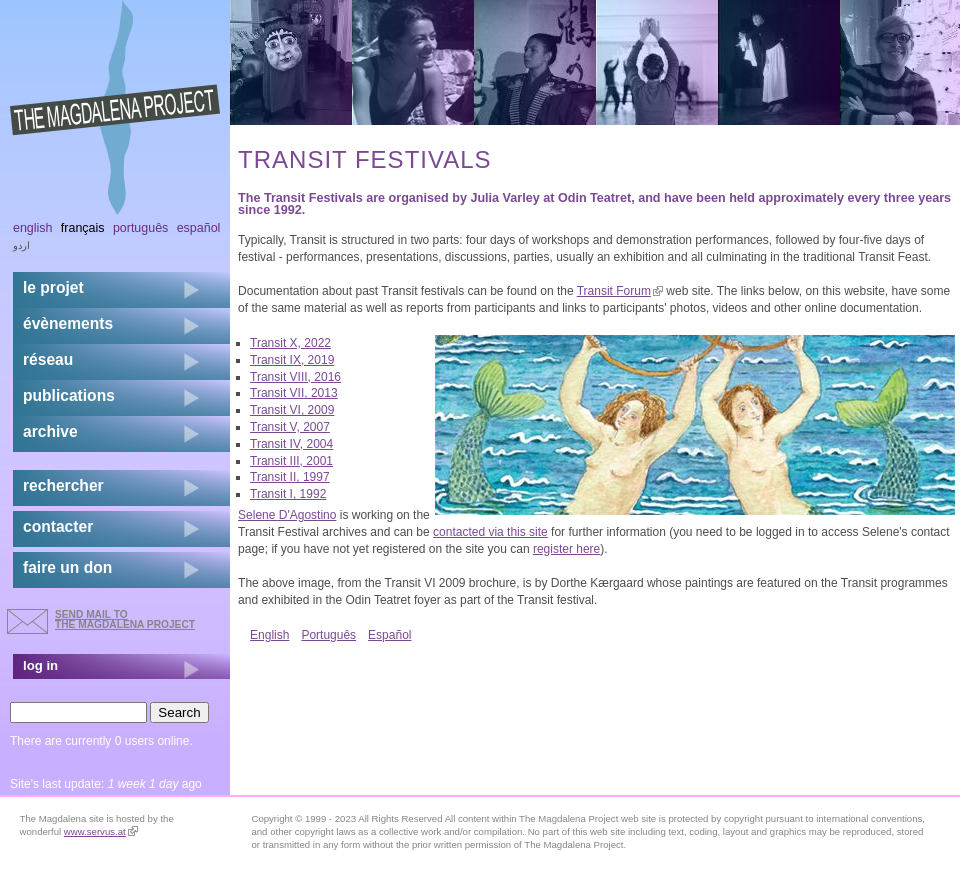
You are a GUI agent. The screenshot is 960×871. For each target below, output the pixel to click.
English (269, 635)
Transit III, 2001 (291, 461)
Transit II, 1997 (290, 477)
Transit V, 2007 (290, 427)
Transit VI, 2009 (292, 410)
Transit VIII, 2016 (295, 377)
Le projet (53, 287)
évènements (68, 323)
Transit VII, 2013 (294, 393)
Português (328, 635)
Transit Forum (620, 291)
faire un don (67, 567)
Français (83, 228)
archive (50, 431)
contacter (58, 526)
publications (69, 395)
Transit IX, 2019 (292, 360)
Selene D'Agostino (287, 515)
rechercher (63, 485)
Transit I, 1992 (288, 494)
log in (40, 665)
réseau (48, 359)
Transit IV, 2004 (291, 444)
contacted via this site (490, 532)
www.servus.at (101, 831)
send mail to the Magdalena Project (125, 619)
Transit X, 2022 (290, 343)
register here (566, 549)
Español (389, 635)
